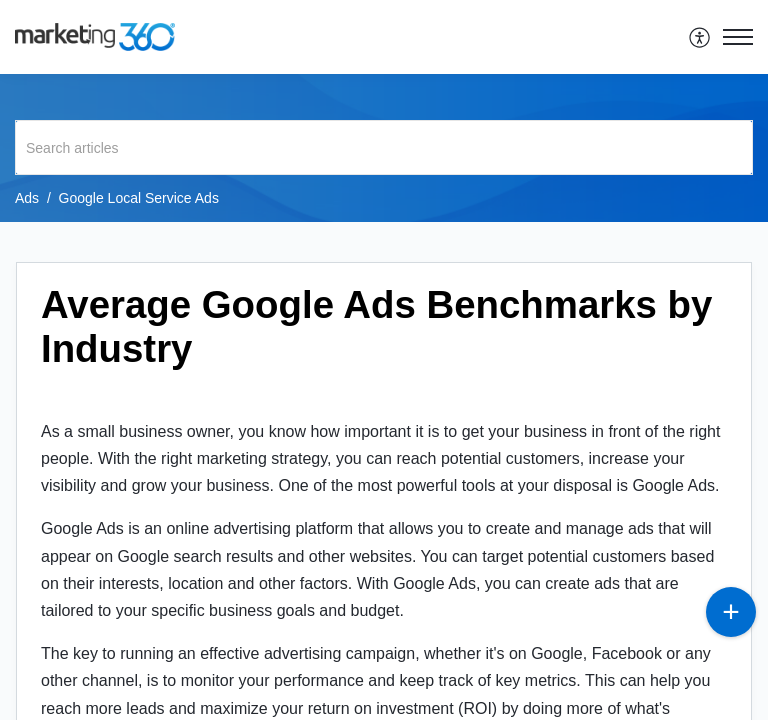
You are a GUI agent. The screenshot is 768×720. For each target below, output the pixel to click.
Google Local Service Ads (139, 198)
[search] (384, 147)
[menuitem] (700, 37)
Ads (27, 198)
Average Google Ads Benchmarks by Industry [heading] (376, 326)
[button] (700, 37)
